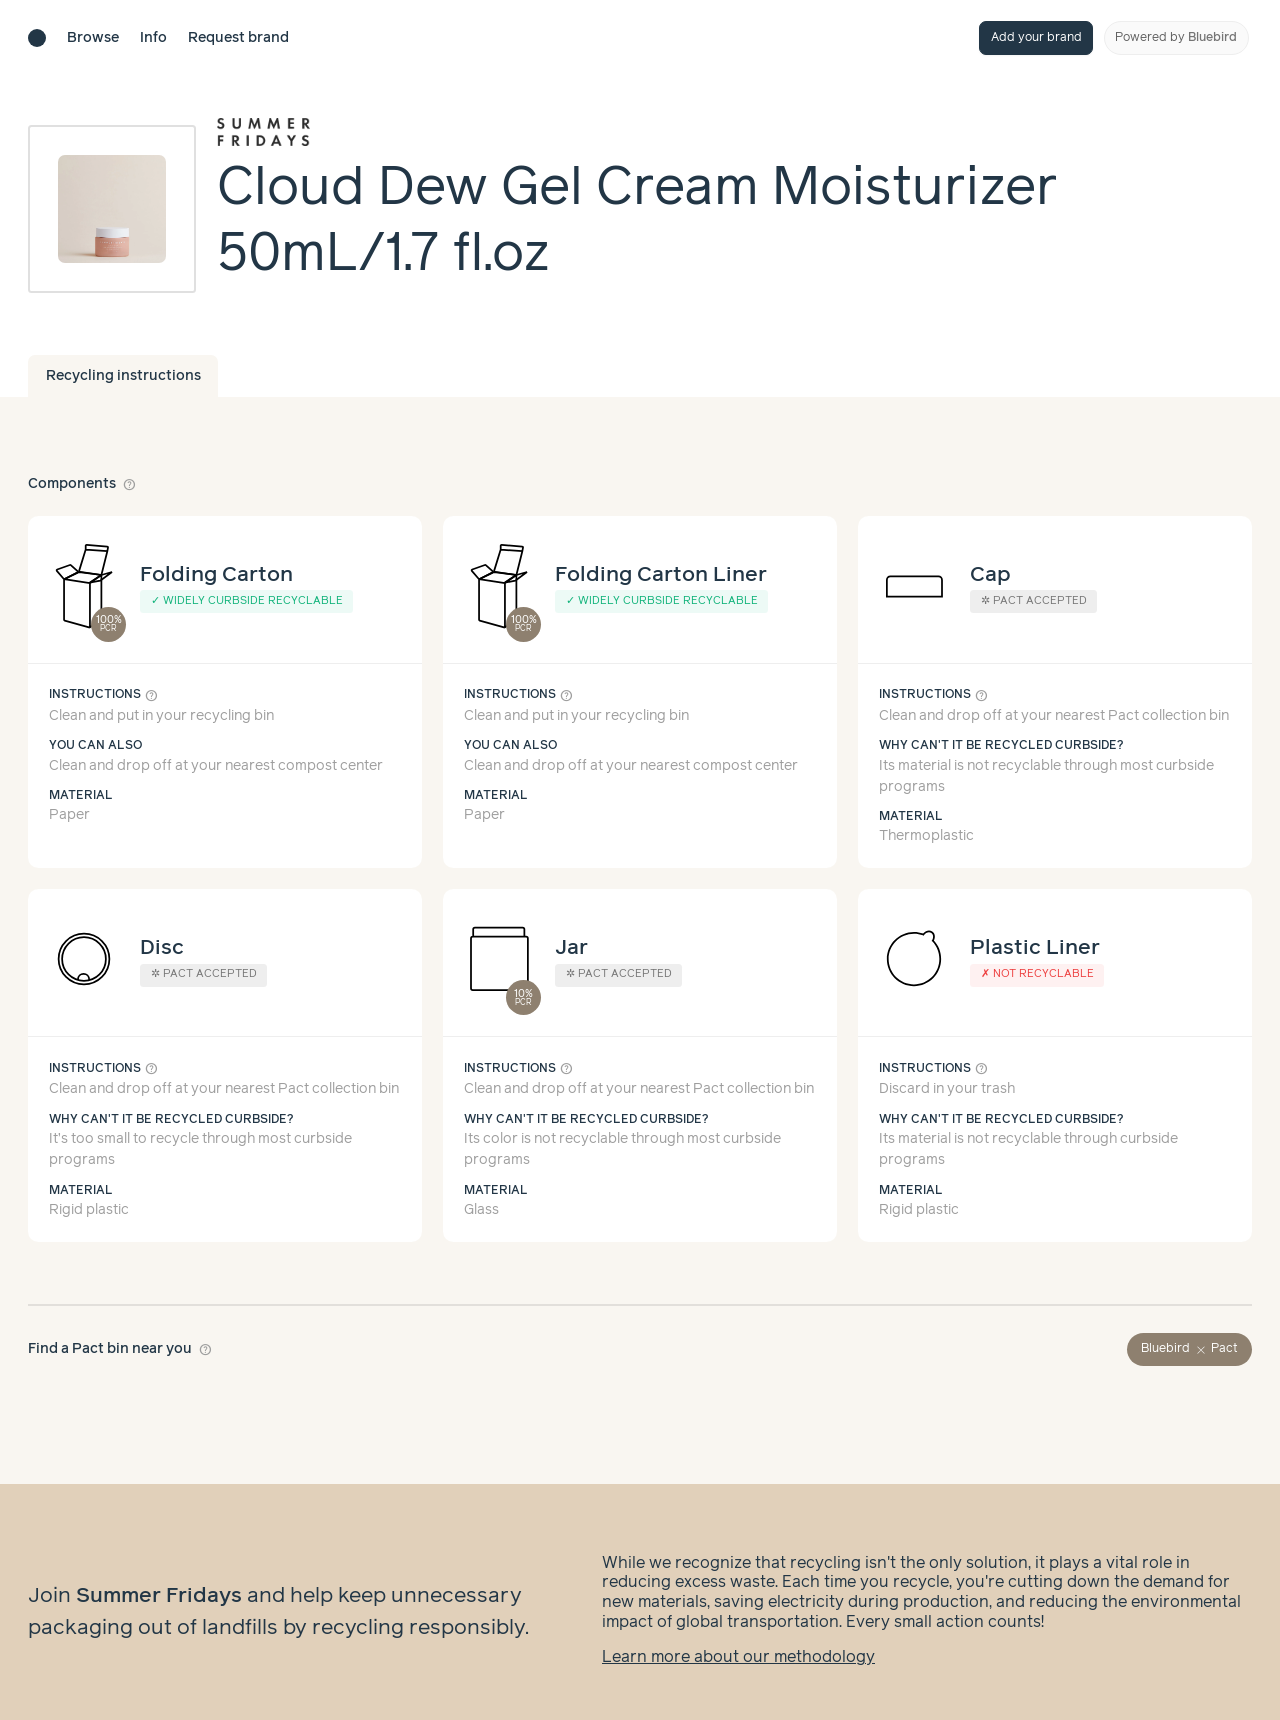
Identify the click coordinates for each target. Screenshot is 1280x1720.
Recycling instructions (123, 376)
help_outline (130, 484)
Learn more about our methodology (738, 1637)
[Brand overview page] (734, 132)
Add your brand (1036, 37)
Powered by (1176, 37)
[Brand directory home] (37, 38)
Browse (93, 38)
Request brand (238, 38)
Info (153, 38)
